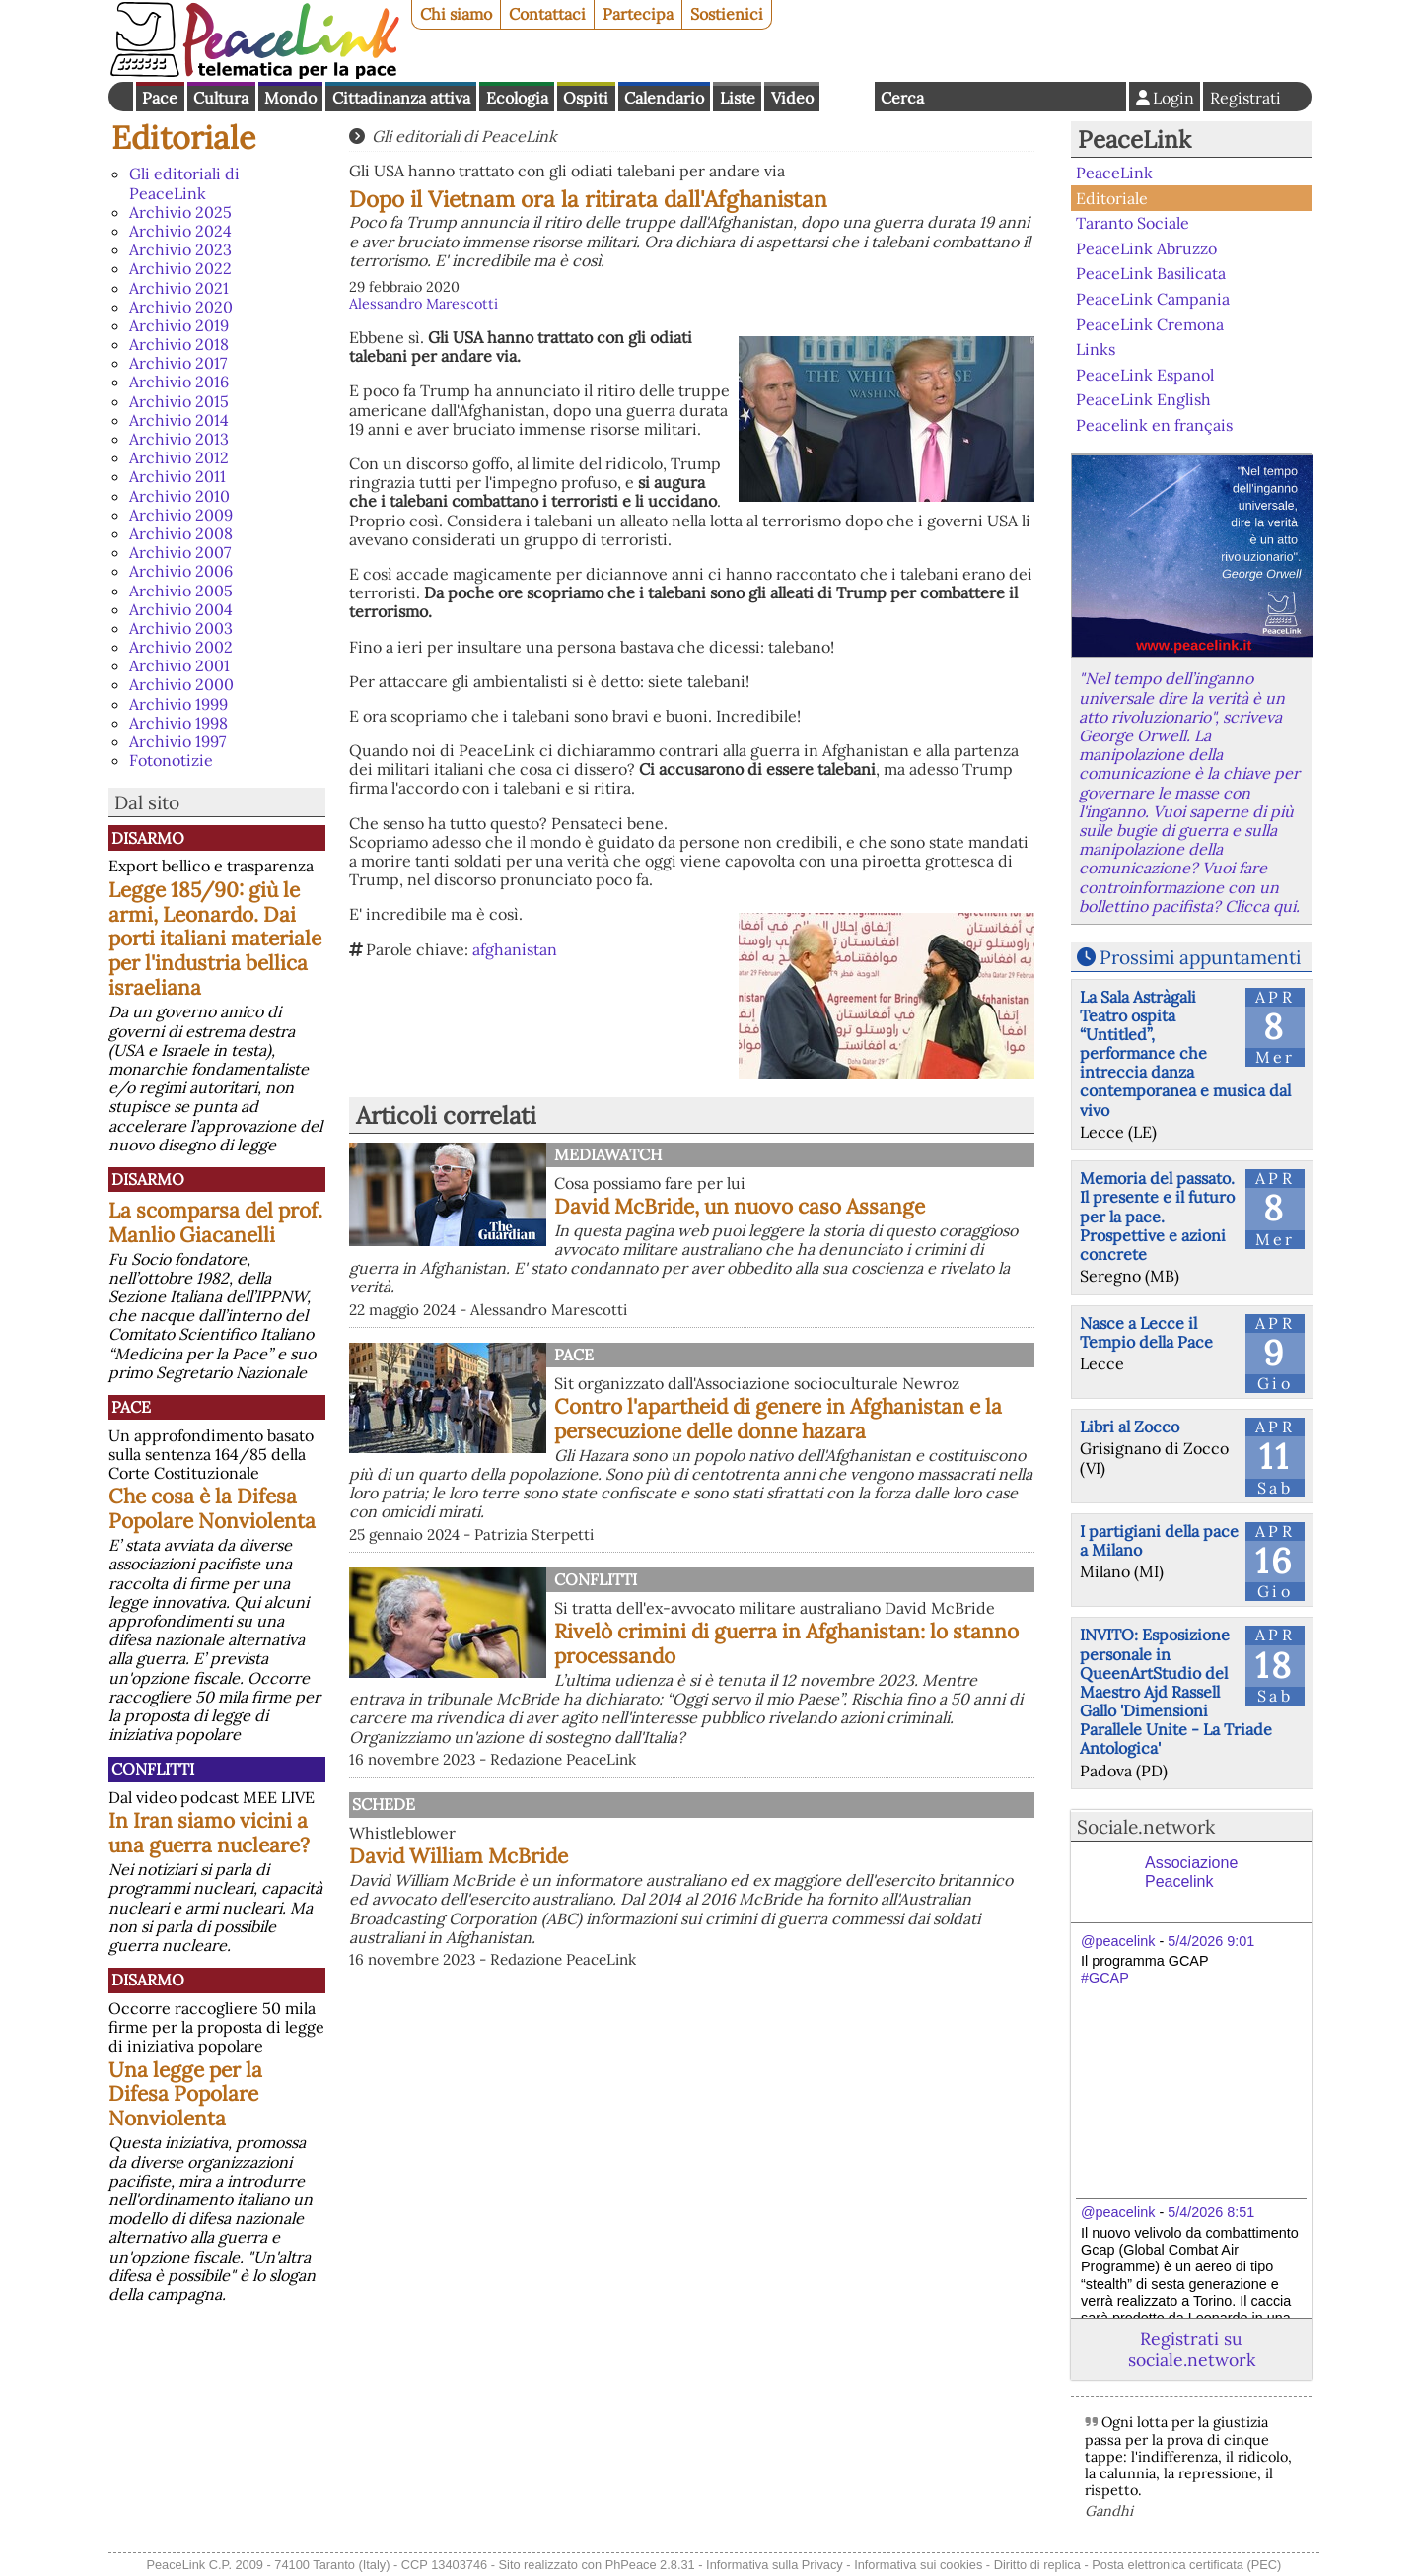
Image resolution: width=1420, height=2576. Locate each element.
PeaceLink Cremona (1150, 323)
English (847, 96)
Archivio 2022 (180, 268)
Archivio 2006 (181, 571)
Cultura (220, 97)
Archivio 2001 (179, 665)
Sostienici (726, 14)
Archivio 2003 (181, 628)
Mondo (290, 97)
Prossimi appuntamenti (1200, 957)
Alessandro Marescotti (423, 304)
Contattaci (547, 14)
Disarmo (147, 838)
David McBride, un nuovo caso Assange (739, 1206)
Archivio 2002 (181, 647)
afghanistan (514, 949)
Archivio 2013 (179, 439)
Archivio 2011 (177, 476)
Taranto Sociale (1132, 223)
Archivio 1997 (177, 741)
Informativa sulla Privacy (774, 2564)
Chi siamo (456, 14)
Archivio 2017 (178, 363)
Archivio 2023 (180, 249)
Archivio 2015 (179, 401)
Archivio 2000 (181, 684)
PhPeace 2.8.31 (650, 2564)
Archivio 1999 (178, 704)
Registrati (1245, 97)
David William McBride (458, 1856)
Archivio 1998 (178, 722)
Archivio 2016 (179, 381)
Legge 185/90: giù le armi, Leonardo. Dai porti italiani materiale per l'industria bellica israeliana (214, 939)
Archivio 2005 (181, 590)
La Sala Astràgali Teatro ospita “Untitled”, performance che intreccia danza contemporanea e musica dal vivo (1185, 1053)
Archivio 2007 (180, 552)
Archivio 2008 (181, 533)
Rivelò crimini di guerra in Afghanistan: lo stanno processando (786, 1643)
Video (792, 97)
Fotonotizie (171, 760)
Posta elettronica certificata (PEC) (1186, 2564)
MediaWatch (608, 1154)
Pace (160, 97)
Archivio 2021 (179, 288)
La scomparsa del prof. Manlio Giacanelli (215, 1222)
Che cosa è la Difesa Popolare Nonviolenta (212, 1508)
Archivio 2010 (179, 496)
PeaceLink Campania (1153, 299)
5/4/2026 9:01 (1211, 1941)
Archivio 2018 (179, 344)
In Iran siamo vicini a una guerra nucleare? (209, 1832)
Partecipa (638, 14)
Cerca (902, 97)
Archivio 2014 (179, 420)
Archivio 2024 (180, 231)
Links (1095, 349)
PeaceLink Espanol (1145, 373)
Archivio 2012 (179, 457)
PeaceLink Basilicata (1151, 273)
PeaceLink (1134, 139)
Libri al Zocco (1129, 1426)
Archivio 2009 (181, 514)
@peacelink (1118, 1941)
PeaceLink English (1143, 399)
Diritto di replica (1037, 2564)
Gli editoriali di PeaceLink (184, 183)
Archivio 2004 (181, 609)
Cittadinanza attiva (401, 97)
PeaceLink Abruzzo (1146, 248)
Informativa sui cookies (918, 2564)
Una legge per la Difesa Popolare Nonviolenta (185, 2094)
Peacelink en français (1154, 425)
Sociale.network (1146, 1827)
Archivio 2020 (181, 306)
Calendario (664, 97)
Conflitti (152, 1768)
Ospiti (585, 97)
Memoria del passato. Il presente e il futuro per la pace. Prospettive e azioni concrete (1157, 1216)
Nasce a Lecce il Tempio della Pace (1146, 1332)
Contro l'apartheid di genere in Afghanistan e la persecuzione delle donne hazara (778, 1418)
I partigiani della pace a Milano (1159, 1540)
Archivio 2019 (179, 325)
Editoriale (183, 137)
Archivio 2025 (180, 212)
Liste (737, 97)
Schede (383, 1804)
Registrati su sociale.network (1191, 2349)
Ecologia (517, 97)
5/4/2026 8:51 (1211, 2212)
